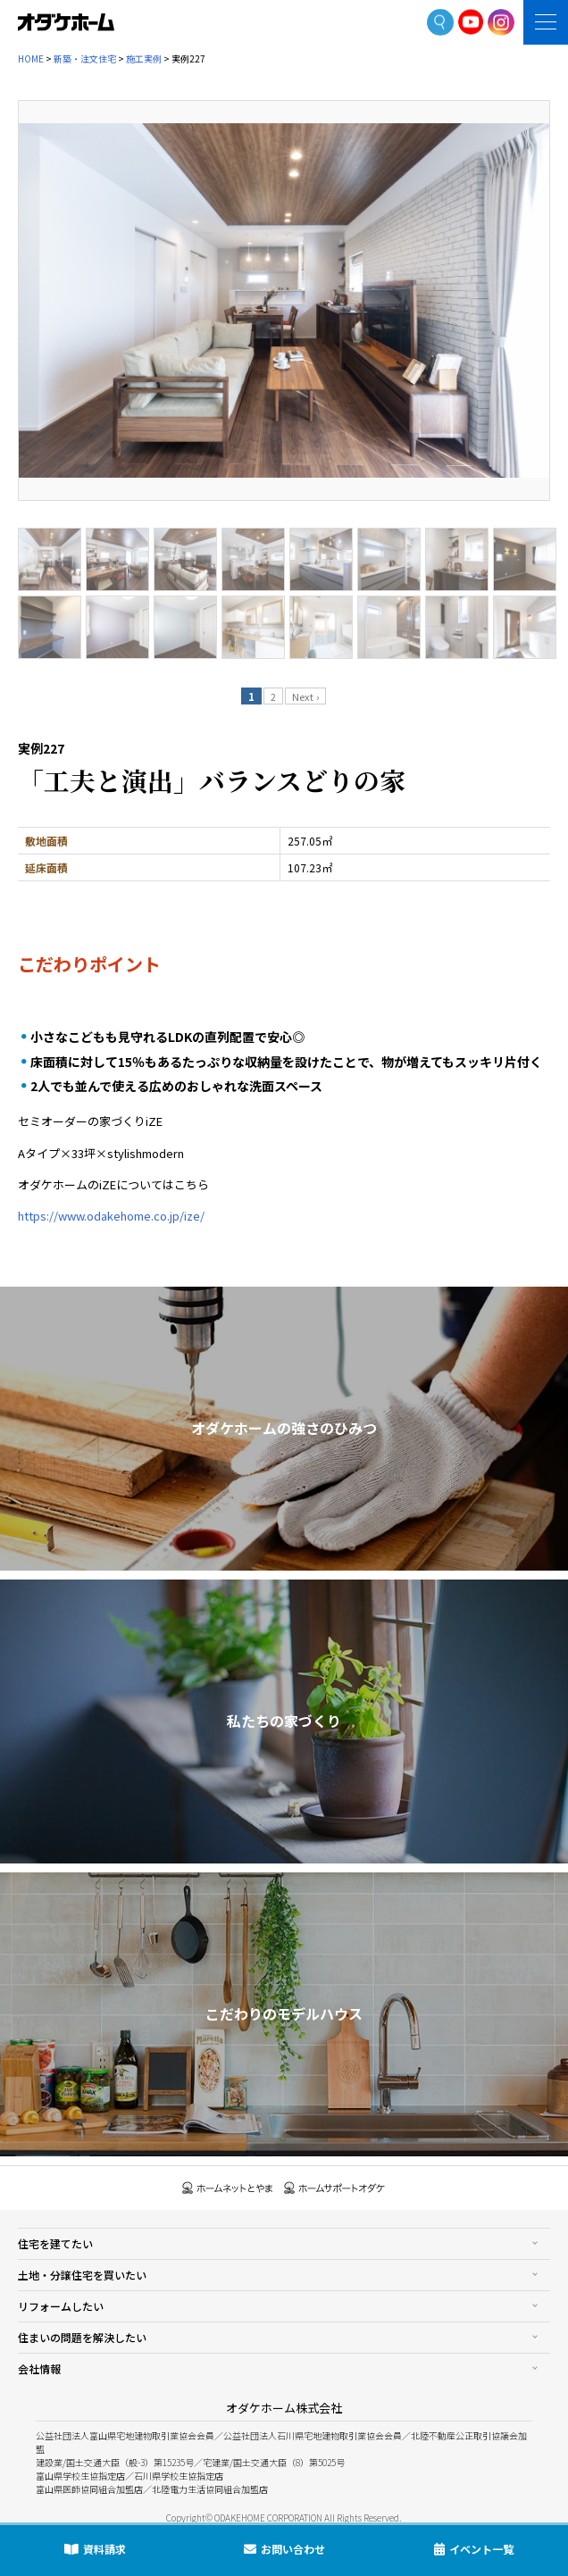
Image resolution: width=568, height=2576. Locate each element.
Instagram (501, 22)
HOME (31, 58)
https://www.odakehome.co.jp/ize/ (111, 1215)
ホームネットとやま (228, 2188)
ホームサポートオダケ (334, 2188)
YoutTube (471, 22)
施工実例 (144, 58)
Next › (305, 696)
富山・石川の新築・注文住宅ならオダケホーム (66, 22)
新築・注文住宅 (85, 58)
